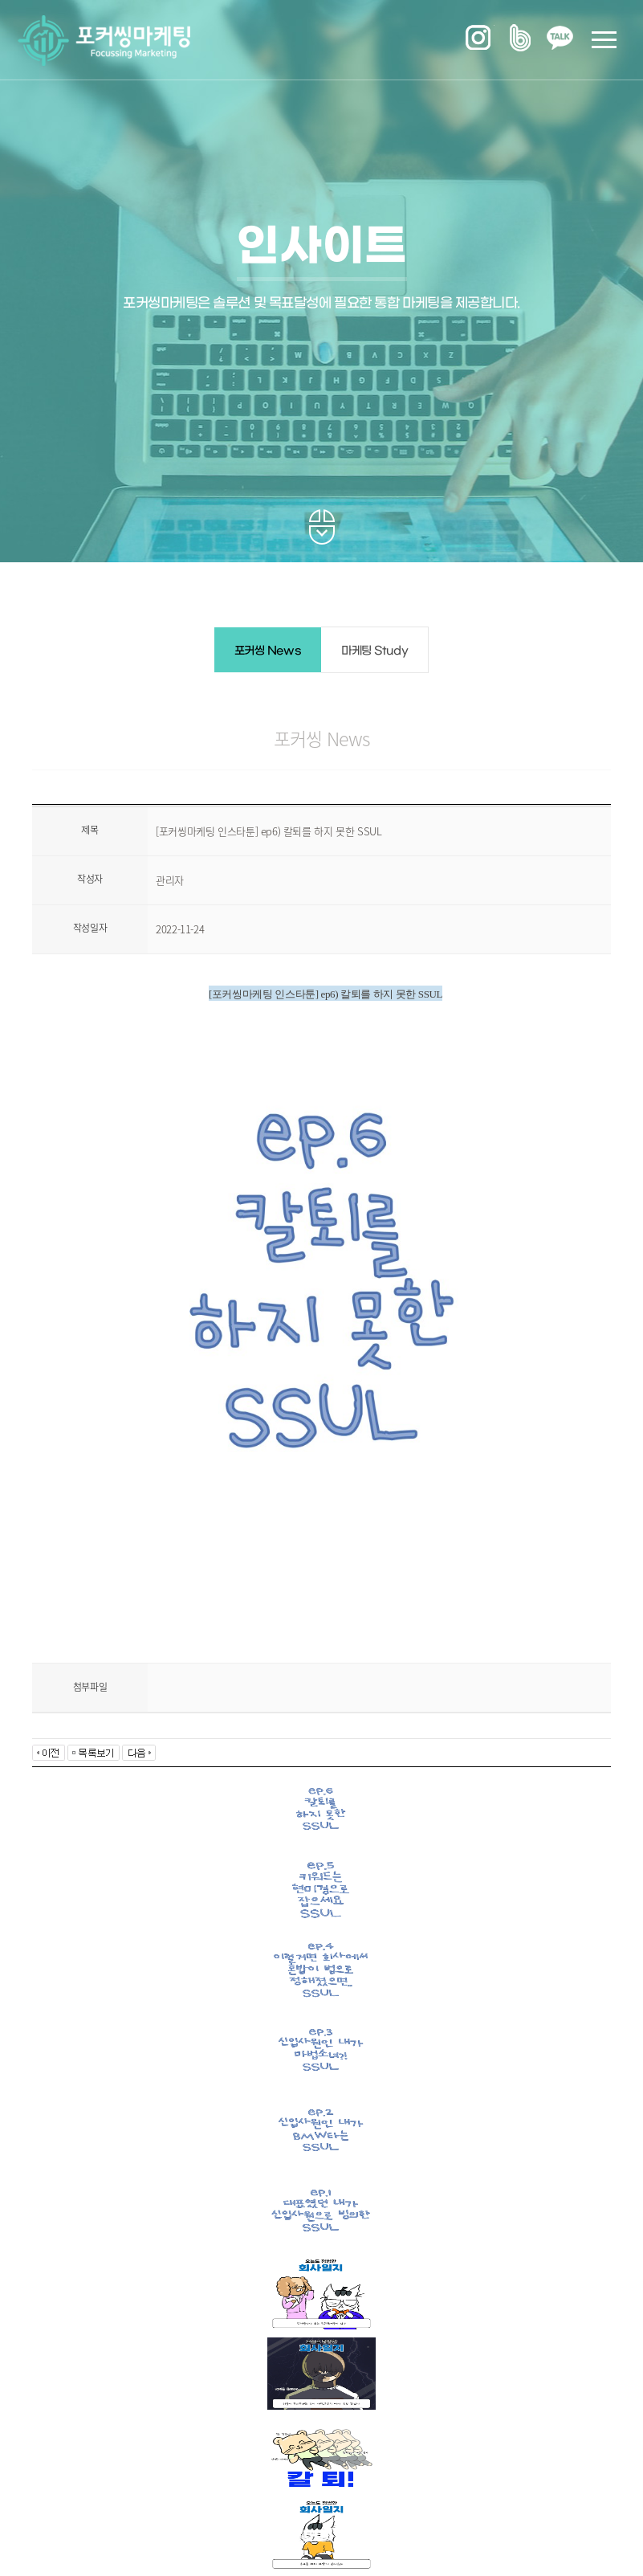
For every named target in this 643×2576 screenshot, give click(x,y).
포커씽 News (267, 651)
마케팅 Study (374, 651)
